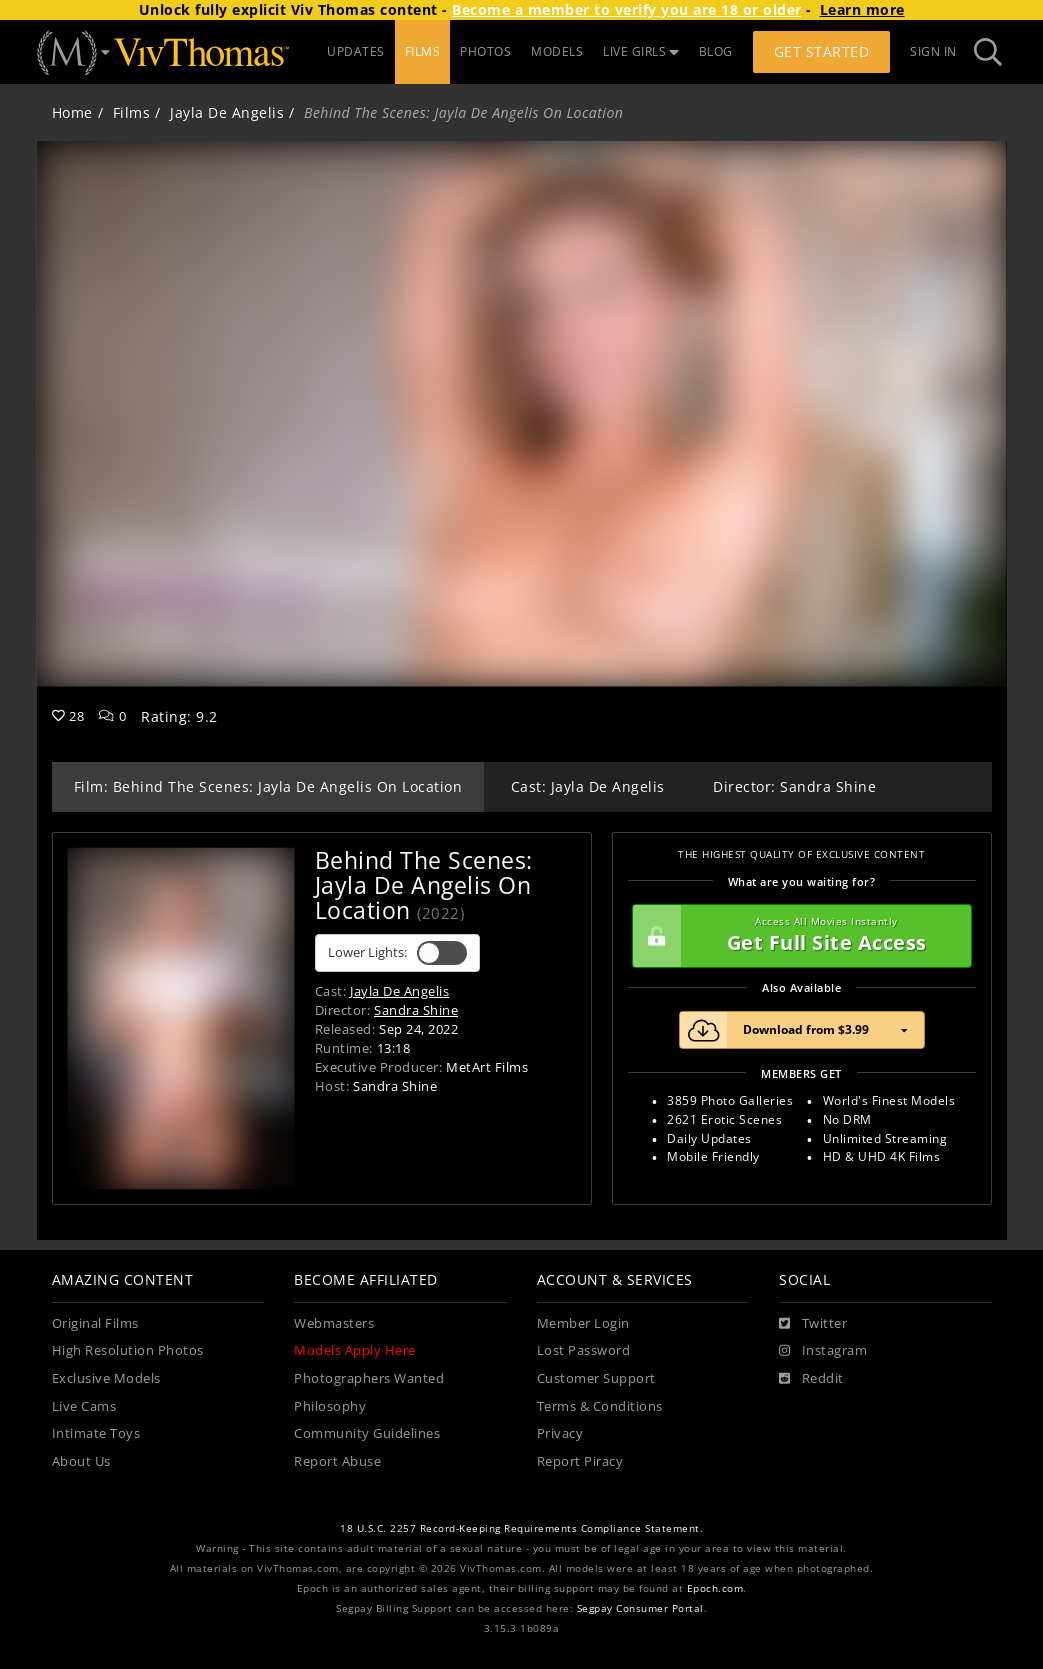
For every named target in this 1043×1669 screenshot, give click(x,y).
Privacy (560, 1433)
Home (72, 112)
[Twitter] (813, 1324)
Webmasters (334, 1323)
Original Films (95, 1323)
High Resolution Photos (128, 1350)
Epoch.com (715, 1588)
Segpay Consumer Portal (640, 1608)
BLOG (716, 51)
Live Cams (84, 1406)
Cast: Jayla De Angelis (588, 786)
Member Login (583, 1323)
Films (132, 112)
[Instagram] (823, 1351)
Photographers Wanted (369, 1378)
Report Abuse (337, 1461)
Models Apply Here (355, 1350)
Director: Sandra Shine (794, 786)
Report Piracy (580, 1461)
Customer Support (596, 1378)
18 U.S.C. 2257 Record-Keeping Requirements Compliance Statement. (521, 1528)
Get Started (822, 51)
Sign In (933, 51)
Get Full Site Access (797, 936)
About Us (81, 1461)
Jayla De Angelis (227, 112)
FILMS (423, 51)
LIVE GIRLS (641, 51)
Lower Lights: (397, 953)
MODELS (557, 51)
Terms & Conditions (600, 1406)
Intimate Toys (96, 1433)
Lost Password (584, 1350)
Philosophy (330, 1406)
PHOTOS (485, 51)
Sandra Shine (416, 1010)
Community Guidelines (367, 1433)
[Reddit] (811, 1379)
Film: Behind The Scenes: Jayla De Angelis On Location (268, 786)
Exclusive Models (106, 1378)
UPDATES (356, 51)
